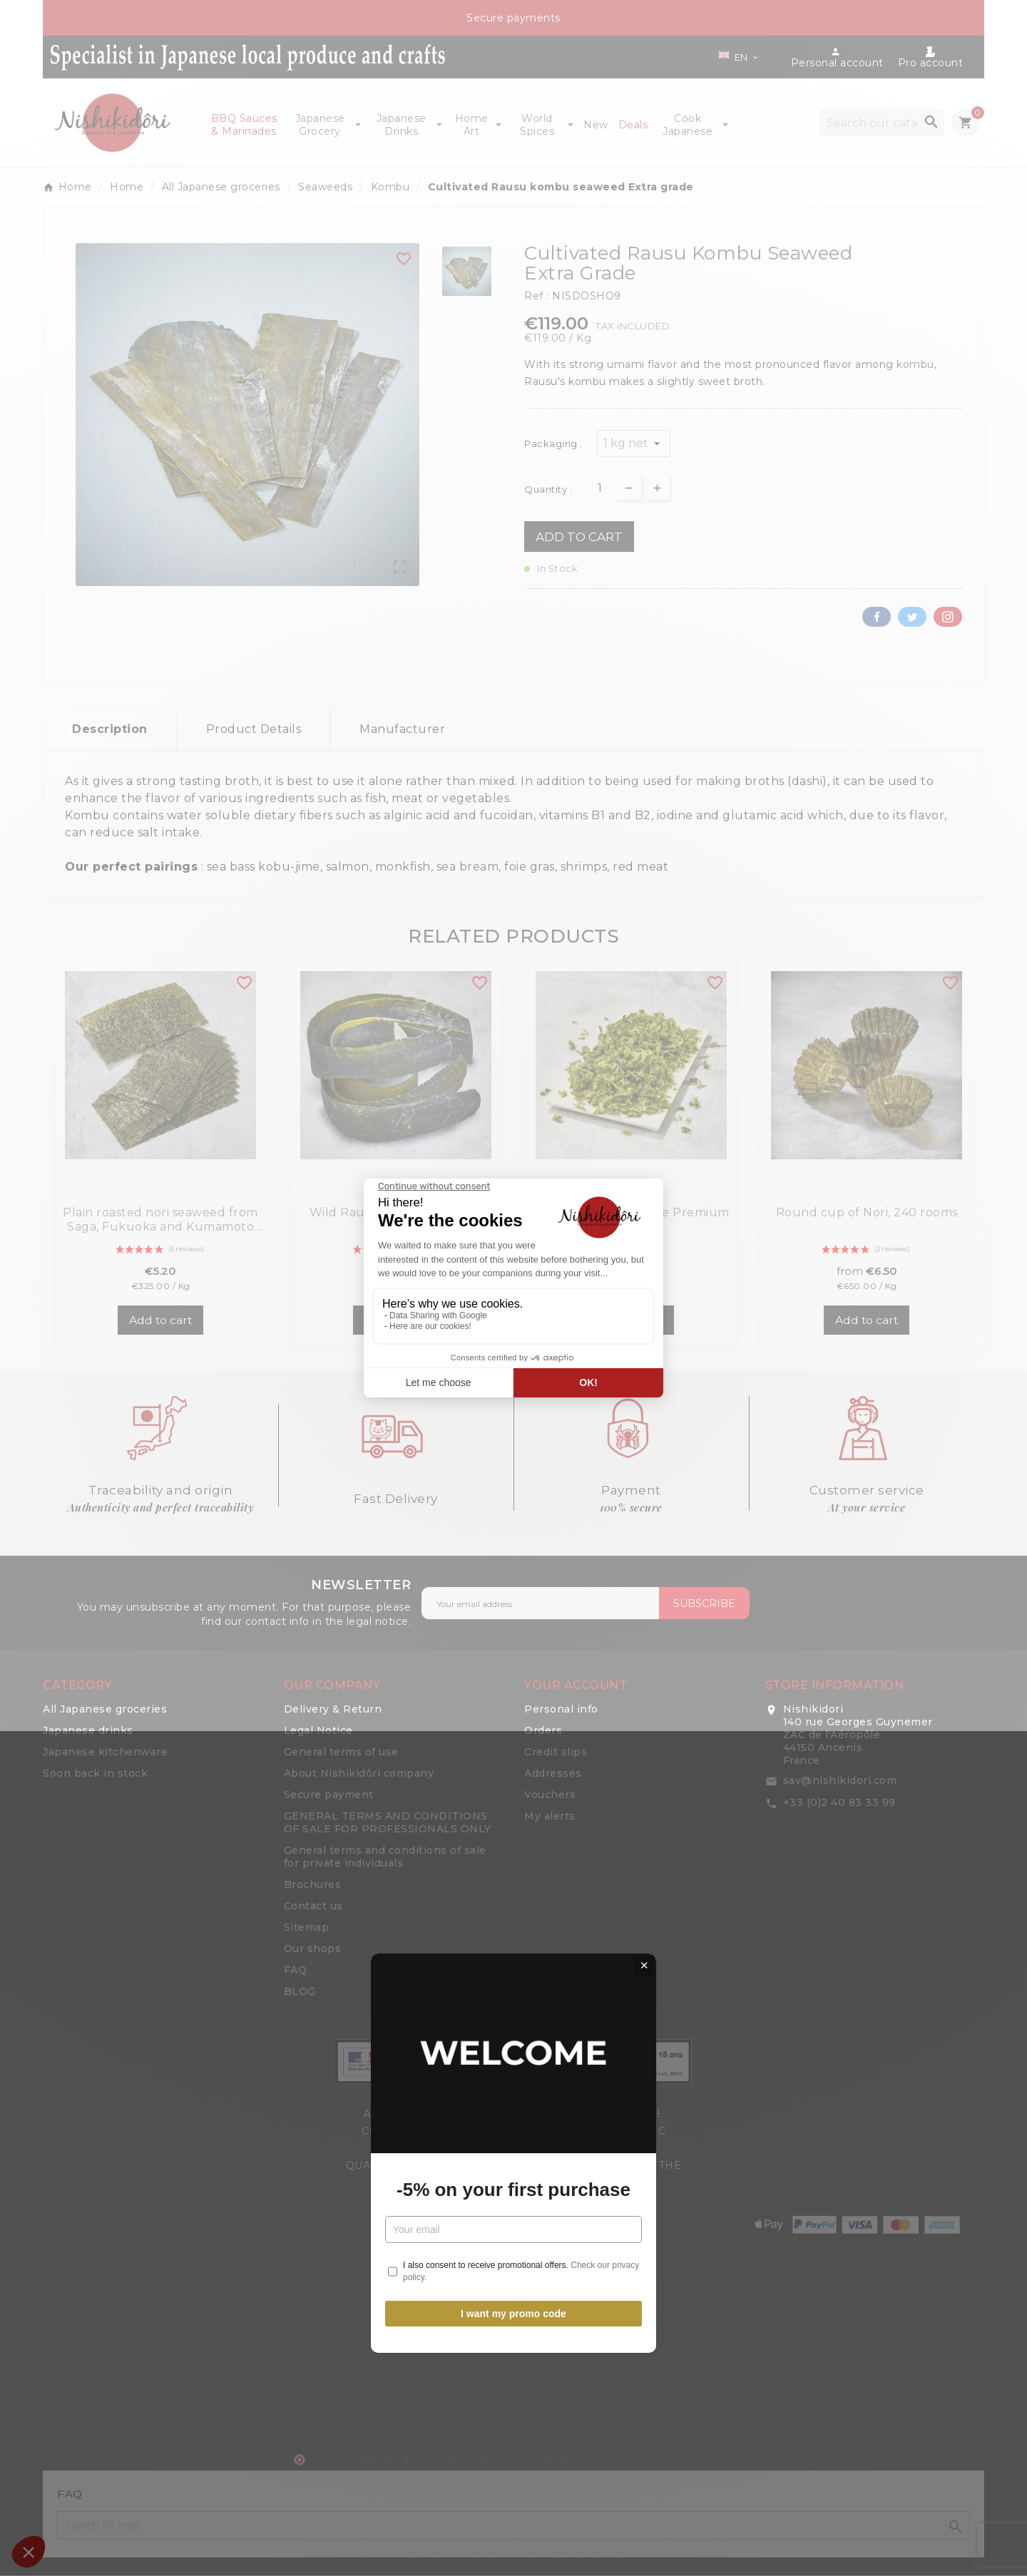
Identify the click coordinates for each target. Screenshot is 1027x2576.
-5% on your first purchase (513, 1324)
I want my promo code (513, 1448)
